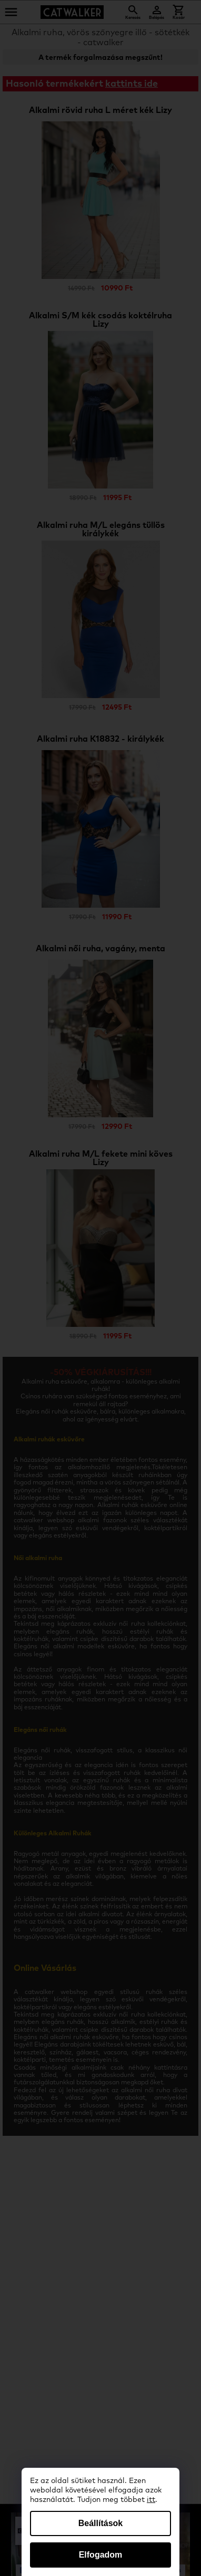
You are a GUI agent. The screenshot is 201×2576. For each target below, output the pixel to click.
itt (151, 2500)
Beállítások (100, 2523)
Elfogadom (101, 2554)
